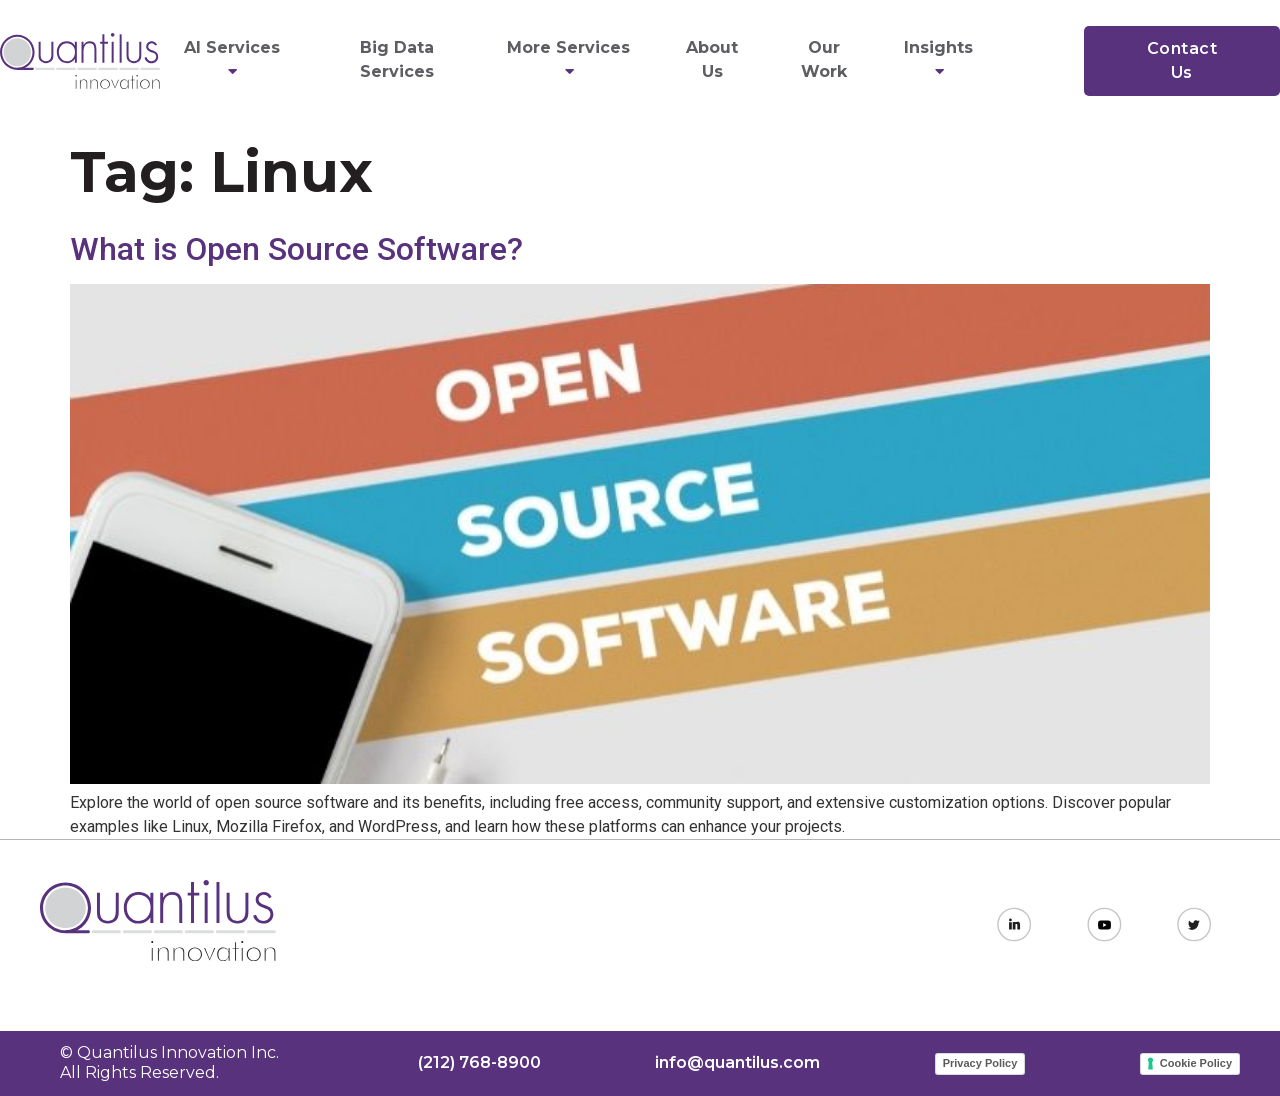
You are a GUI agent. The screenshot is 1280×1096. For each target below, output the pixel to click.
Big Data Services (397, 59)
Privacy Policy (980, 1063)
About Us (712, 59)
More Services (571, 59)
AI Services (235, 59)
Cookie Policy (1196, 1063)
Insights (941, 59)
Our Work (824, 59)
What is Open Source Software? (296, 249)
